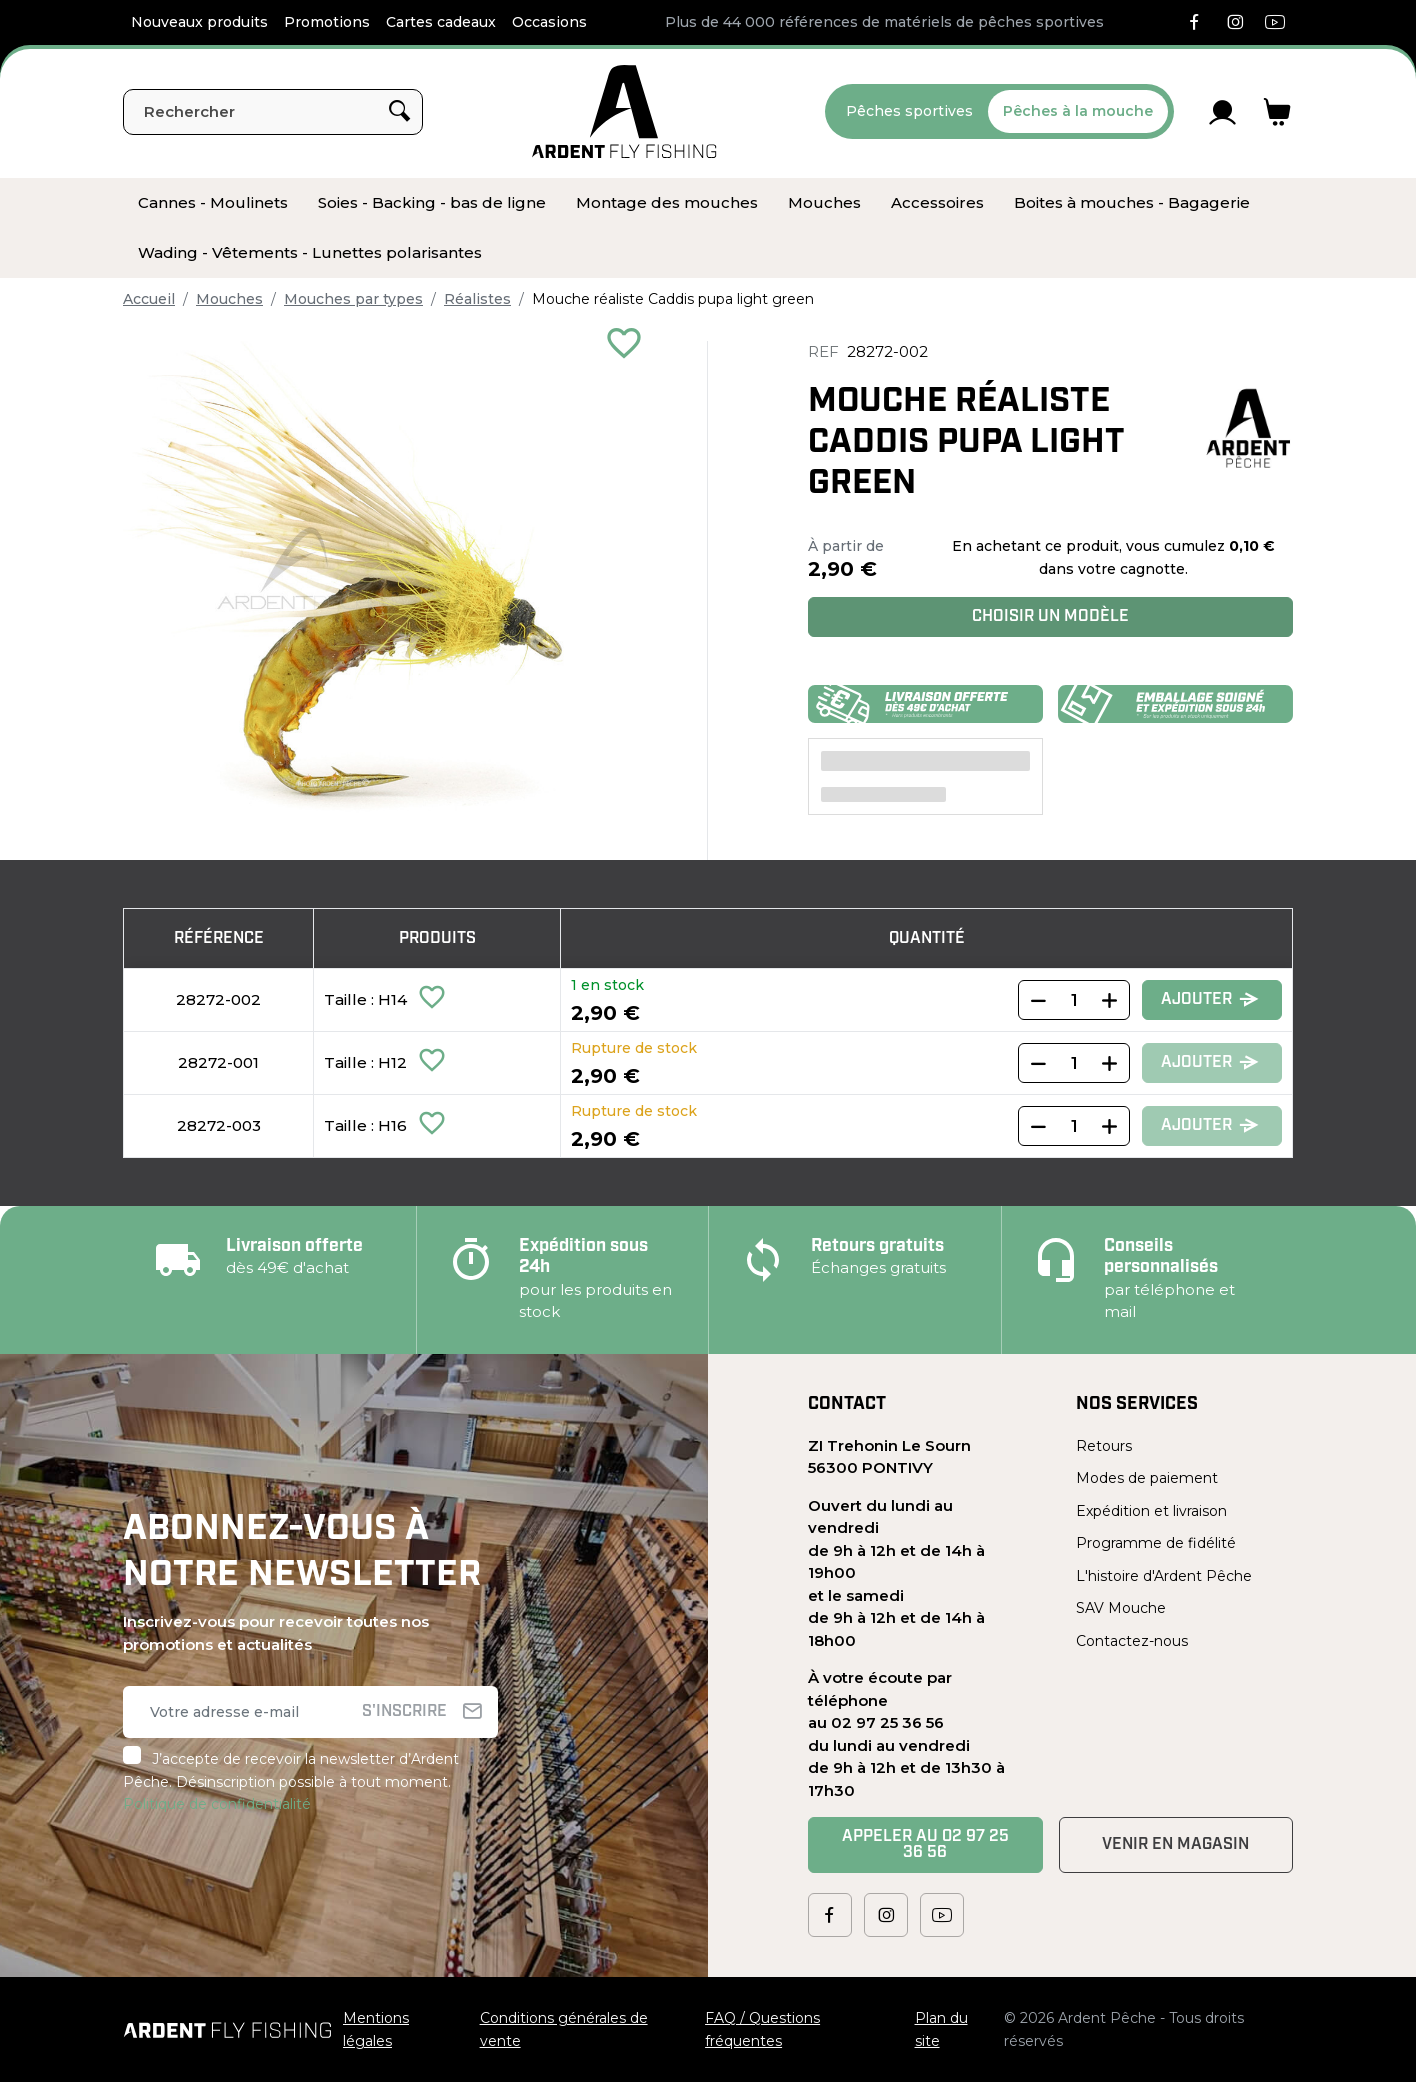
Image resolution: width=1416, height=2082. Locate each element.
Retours (1104, 1446)
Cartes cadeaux (441, 22)
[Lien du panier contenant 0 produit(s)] (1277, 112)
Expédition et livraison (1151, 1511)
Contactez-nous (1132, 1641)
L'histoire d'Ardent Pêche (1164, 1576)
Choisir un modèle (1050, 617)
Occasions (549, 22)
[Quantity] (1074, 1000)
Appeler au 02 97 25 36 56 (925, 1845)
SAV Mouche (1121, 1608)
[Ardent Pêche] (624, 111)
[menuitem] (213, 203)
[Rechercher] (273, 112)
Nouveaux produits (199, 22)
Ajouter (1210, 1000)
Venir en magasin (1175, 1845)
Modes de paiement (1147, 1478)
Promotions (327, 22)
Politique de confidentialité (217, 1804)
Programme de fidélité (1156, 1543)
